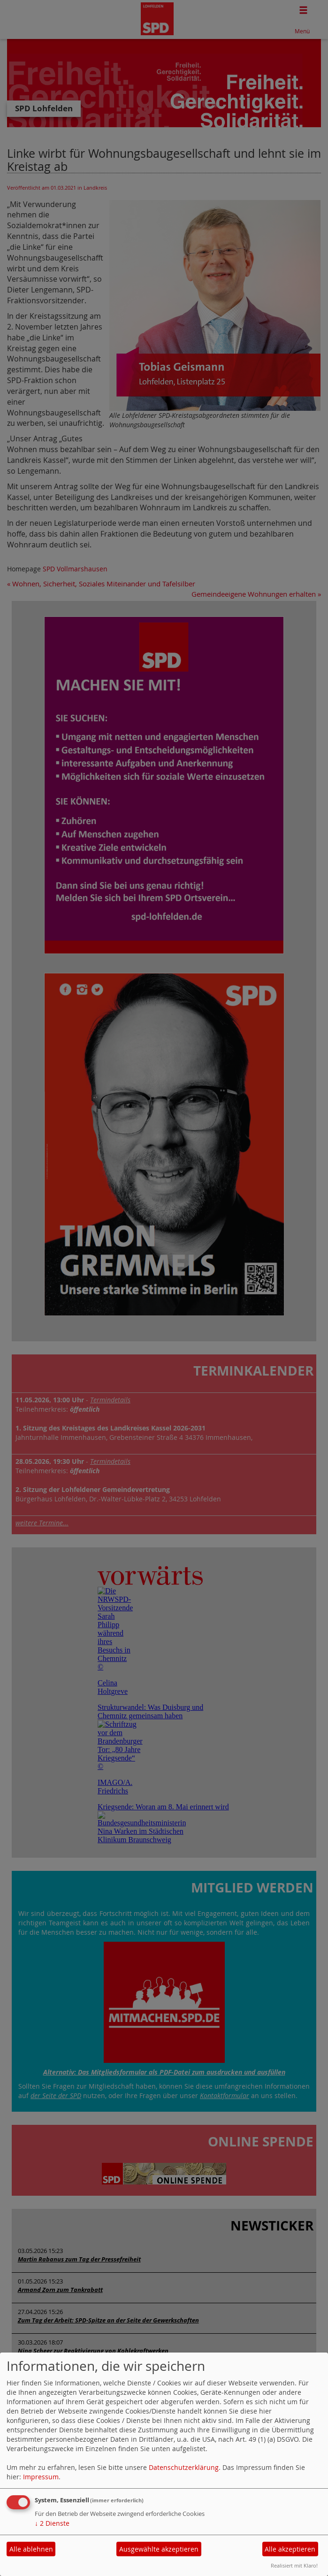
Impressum (41, 2476)
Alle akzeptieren (290, 2549)
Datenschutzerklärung (184, 2467)
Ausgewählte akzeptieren (158, 2549)
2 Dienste (52, 2523)
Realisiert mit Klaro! (294, 2565)
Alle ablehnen (31, 2549)
